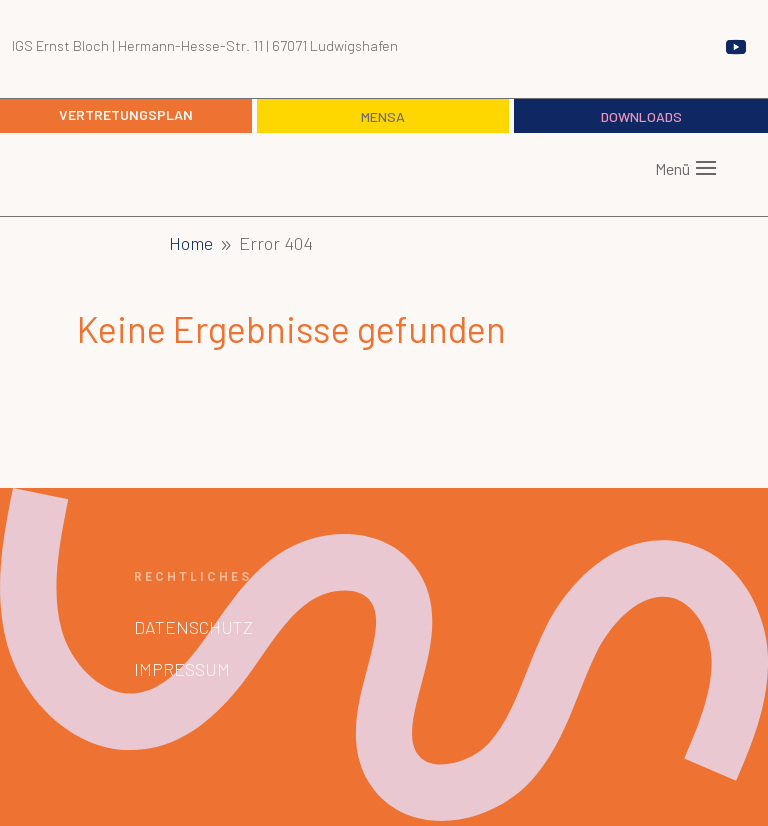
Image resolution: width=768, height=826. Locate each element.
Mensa (383, 116)
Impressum (182, 669)
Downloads (641, 116)
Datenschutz (193, 627)
